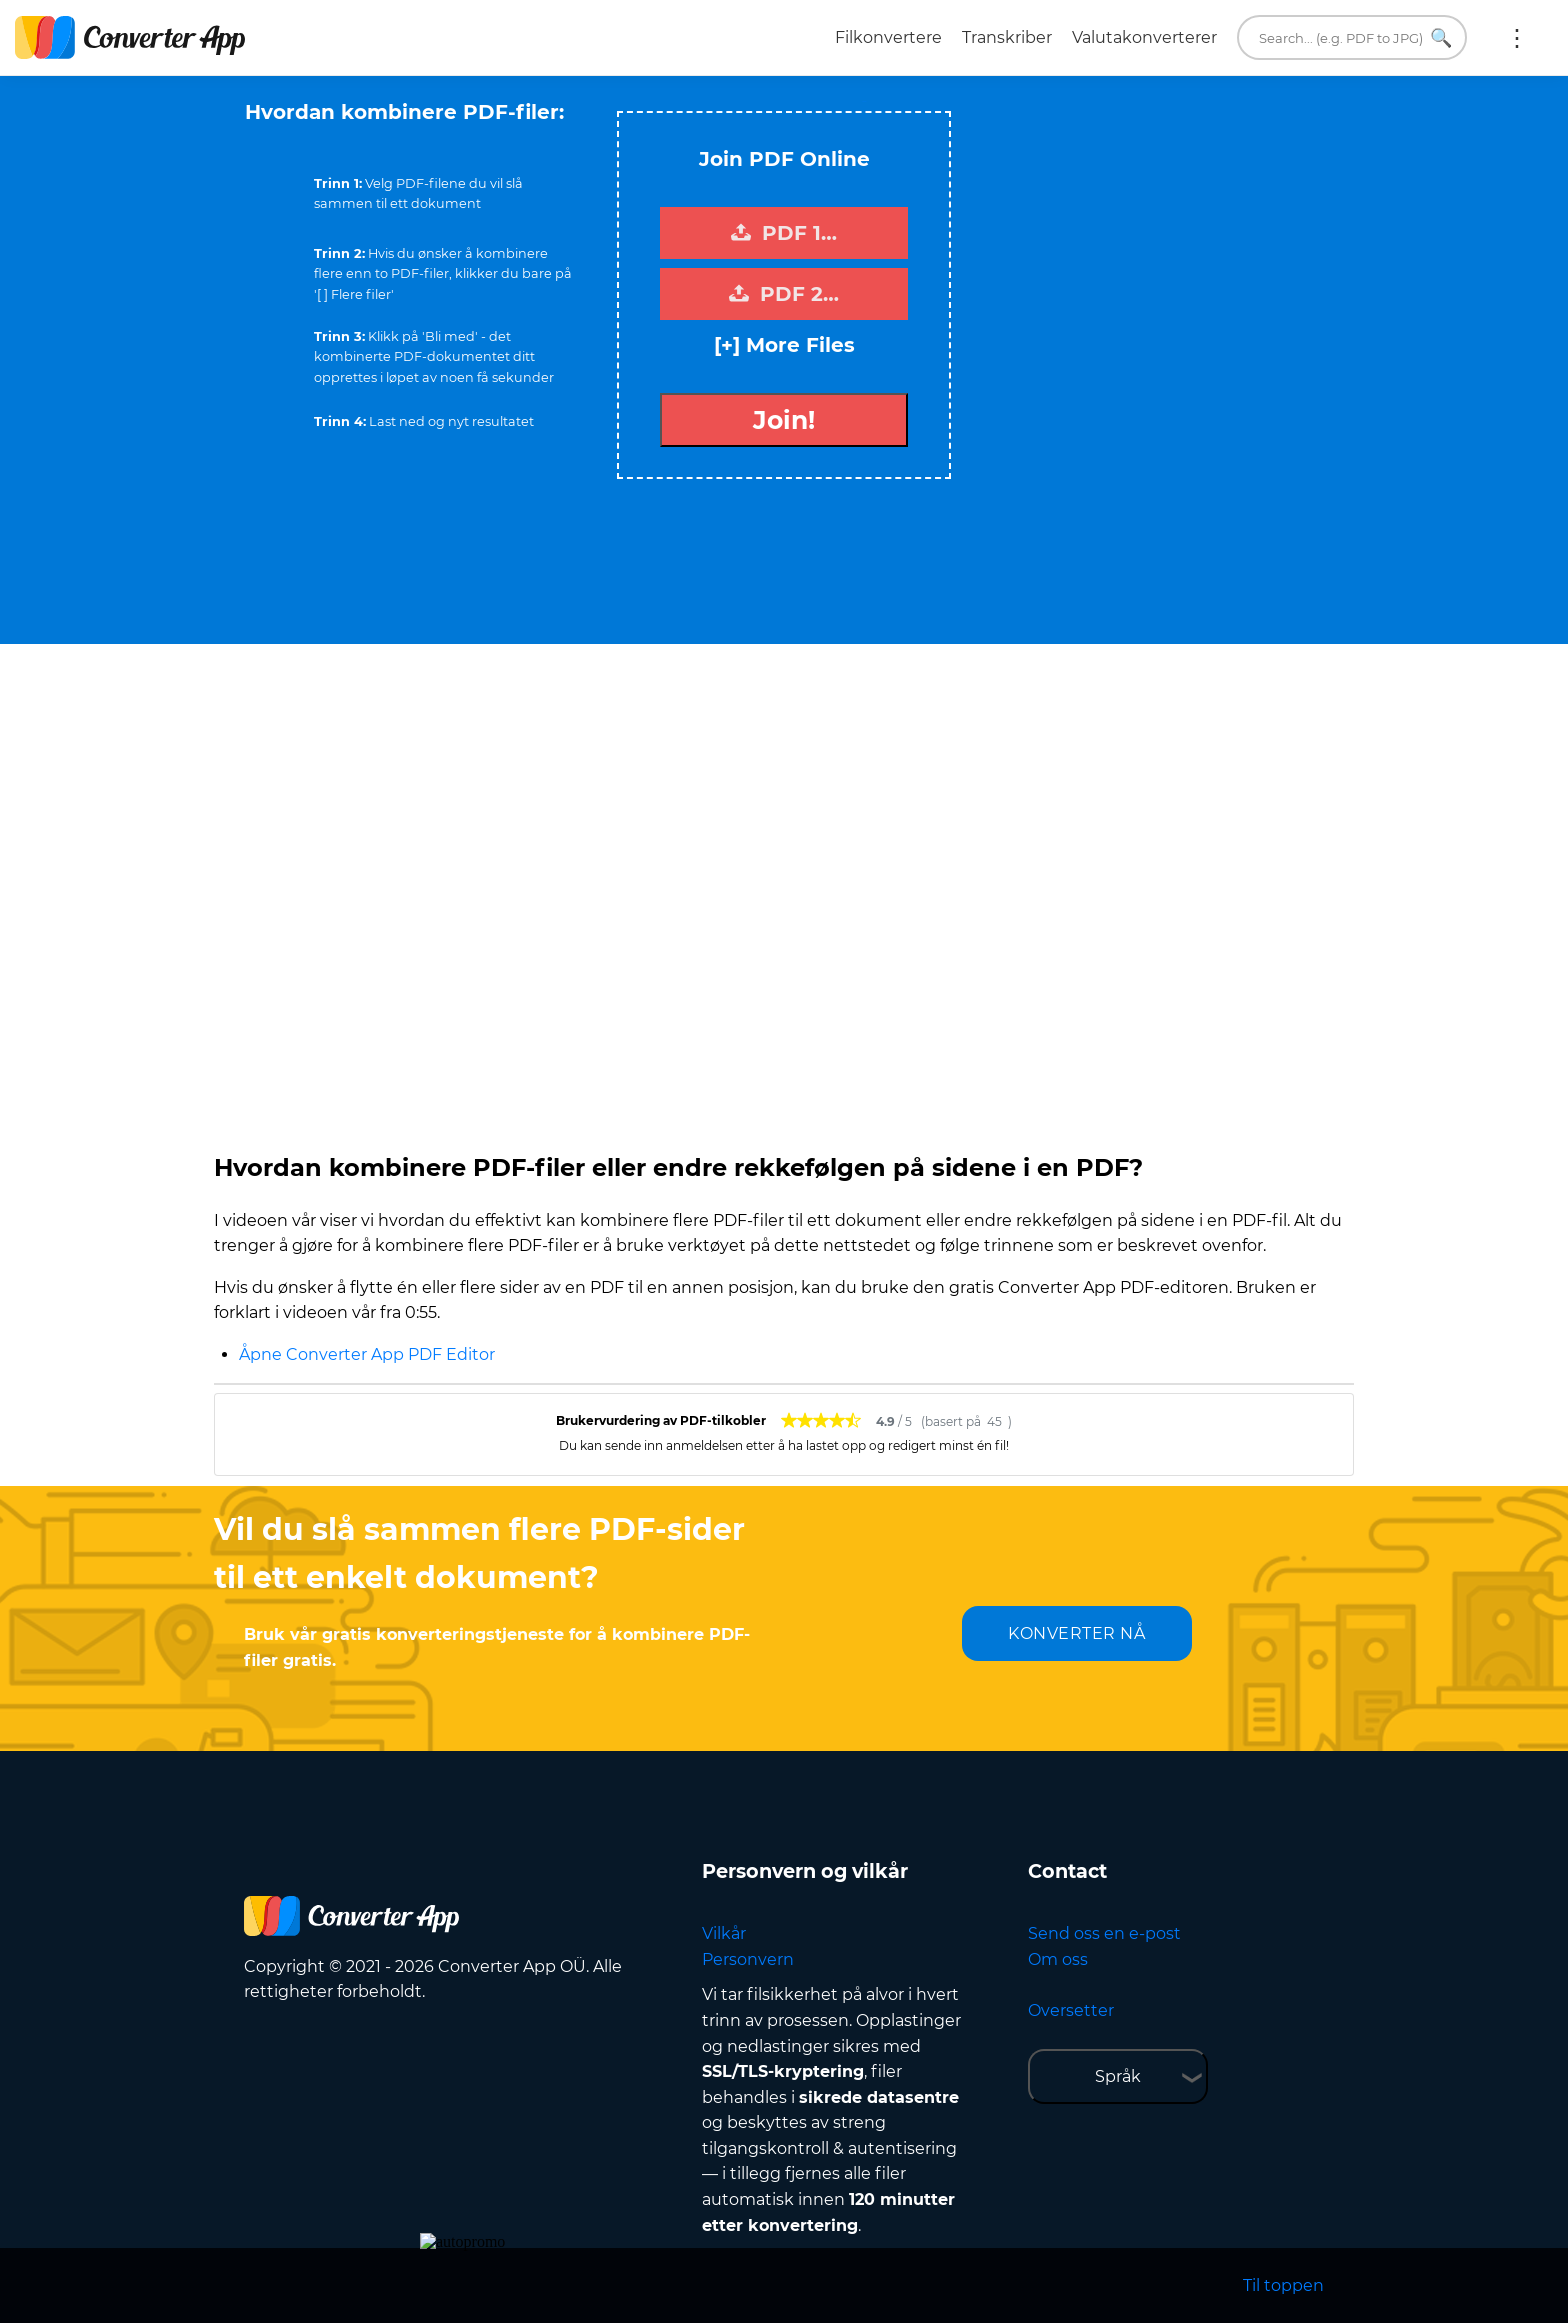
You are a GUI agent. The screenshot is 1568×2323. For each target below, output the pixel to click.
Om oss (1058, 1959)
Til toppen (1283, 2285)
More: (1517, 38)
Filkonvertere (888, 37)
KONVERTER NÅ (1076, 1633)
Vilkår (724, 1933)
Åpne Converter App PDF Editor (367, 1354)
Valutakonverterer (1144, 37)
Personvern (748, 1959)
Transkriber (1007, 37)
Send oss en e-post (1104, 1933)
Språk (1118, 2076)
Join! (784, 420)
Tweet (864, 101)
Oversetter (1071, 2010)
